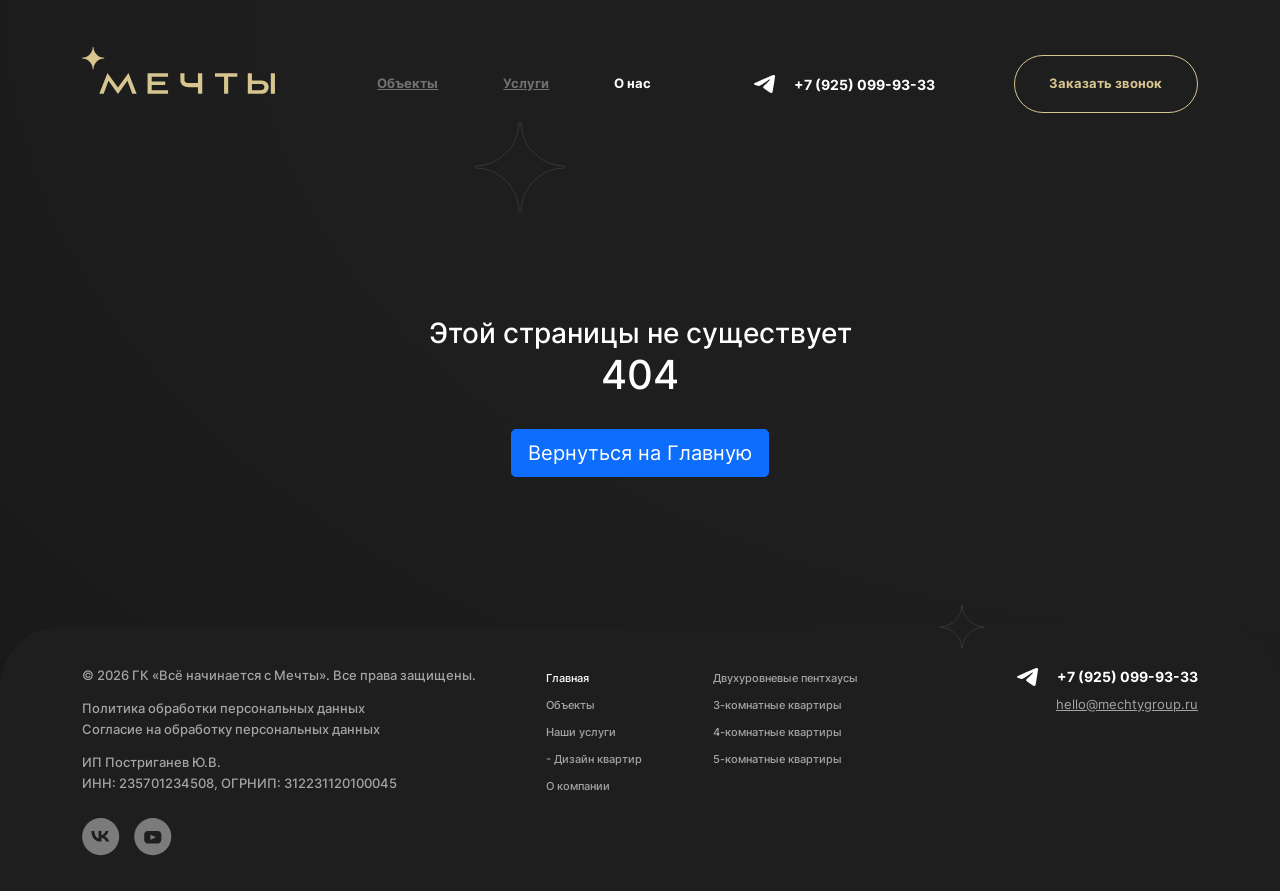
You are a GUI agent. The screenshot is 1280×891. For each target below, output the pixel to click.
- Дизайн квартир (594, 759)
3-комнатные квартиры (777, 705)
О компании (578, 786)
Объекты (407, 83)
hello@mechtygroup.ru (1127, 704)
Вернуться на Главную (640, 453)
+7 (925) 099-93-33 (864, 84)
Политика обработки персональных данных (223, 708)
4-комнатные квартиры (777, 732)
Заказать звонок (1105, 83)
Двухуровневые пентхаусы (785, 678)
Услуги (526, 83)
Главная (567, 678)
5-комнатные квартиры (777, 759)
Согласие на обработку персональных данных (231, 729)
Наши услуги (581, 732)
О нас (632, 83)
